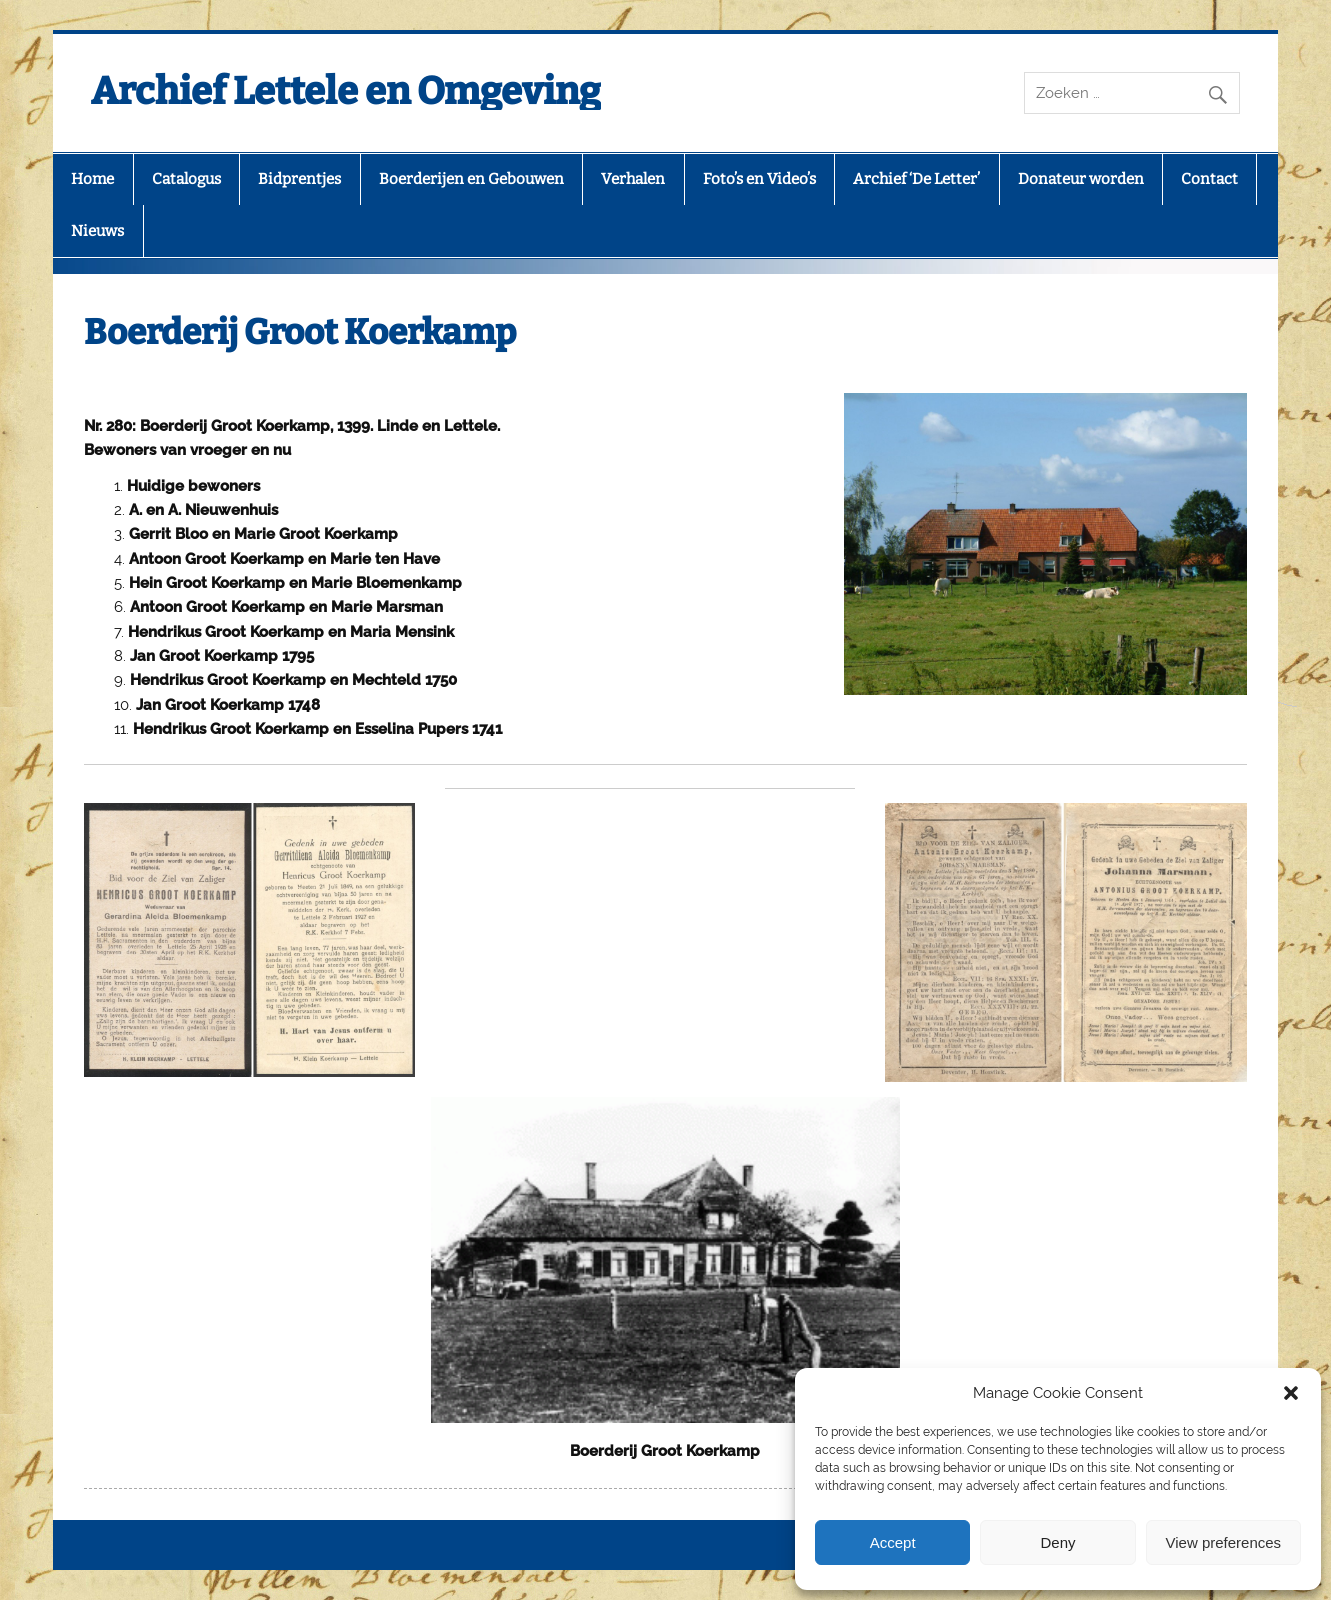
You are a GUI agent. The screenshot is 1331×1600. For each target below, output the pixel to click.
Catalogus (186, 179)
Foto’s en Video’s (759, 179)
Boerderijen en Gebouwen (471, 179)
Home (92, 179)
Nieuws (97, 231)
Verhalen (633, 179)
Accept (893, 1542)
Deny (1057, 1542)
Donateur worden (1081, 179)
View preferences (1224, 1542)
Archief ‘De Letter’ (916, 179)
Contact (1209, 179)
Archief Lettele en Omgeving (346, 91)
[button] (1291, 1393)
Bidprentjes (299, 179)
